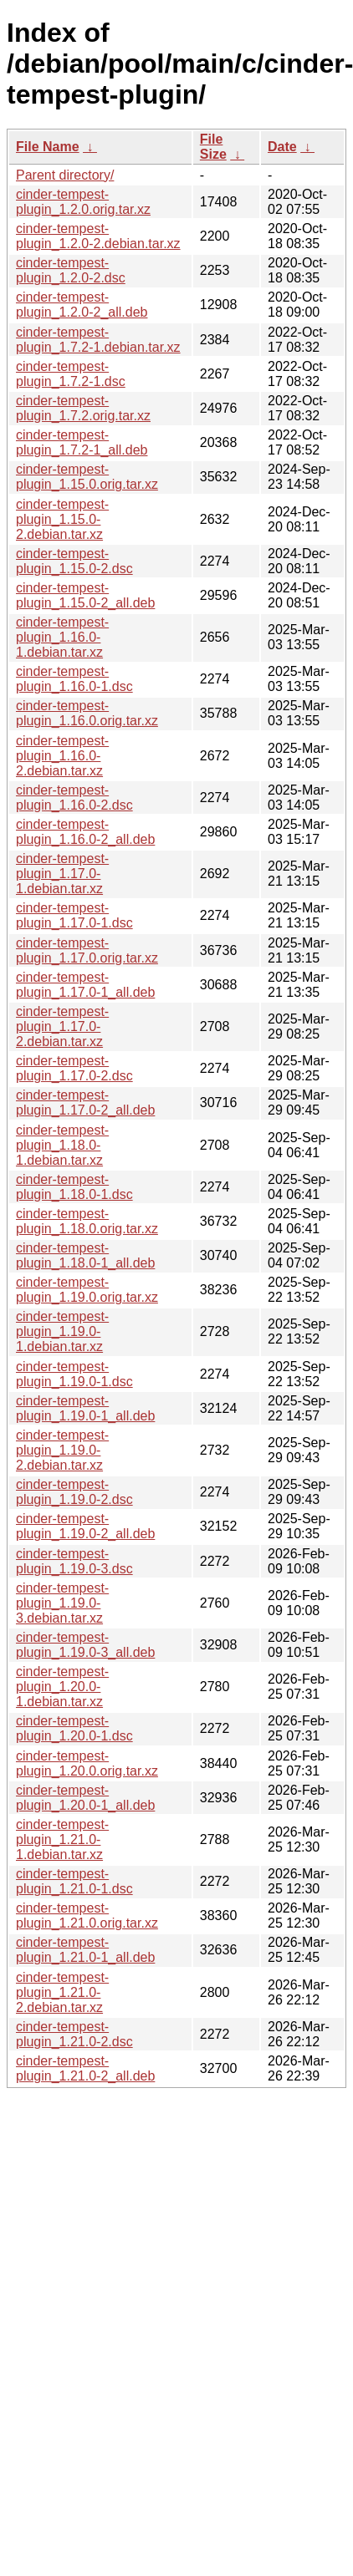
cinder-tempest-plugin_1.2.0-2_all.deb (81, 304)
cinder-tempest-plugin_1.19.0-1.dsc (74, 1374)
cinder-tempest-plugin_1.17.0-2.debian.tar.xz (62, 1026)
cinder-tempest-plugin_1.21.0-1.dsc (74, 1881)
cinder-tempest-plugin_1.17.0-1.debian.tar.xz (62, 873)
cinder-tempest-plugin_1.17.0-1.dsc (74, 915)
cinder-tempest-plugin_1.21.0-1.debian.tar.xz (62, 1839)
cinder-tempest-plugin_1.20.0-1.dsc (74, 1728)
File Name (47, 147)
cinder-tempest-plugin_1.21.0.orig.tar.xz (87, 1915)
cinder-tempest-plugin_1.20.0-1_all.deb (85, 1797)
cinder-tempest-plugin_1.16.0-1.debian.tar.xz (62, 637)
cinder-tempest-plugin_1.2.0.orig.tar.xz (83, 201)
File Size (213, 146)
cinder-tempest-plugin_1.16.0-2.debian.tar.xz (62, 756)
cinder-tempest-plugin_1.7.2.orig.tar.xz (83, 408)
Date (282, 147)
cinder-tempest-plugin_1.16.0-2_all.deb (85, 831)
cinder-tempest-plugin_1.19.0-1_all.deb (85, 1408)
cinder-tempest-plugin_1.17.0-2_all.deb (85, 1102)
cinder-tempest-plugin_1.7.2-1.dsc (70, 374)
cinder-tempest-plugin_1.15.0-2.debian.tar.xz (62, 519)
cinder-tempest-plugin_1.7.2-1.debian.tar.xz (98, 339)
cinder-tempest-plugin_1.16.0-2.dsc (74, 797)
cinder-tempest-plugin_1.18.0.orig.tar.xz (87, 1221)
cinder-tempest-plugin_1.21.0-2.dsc (74, 2034)
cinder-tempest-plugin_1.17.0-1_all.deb (85, 984)
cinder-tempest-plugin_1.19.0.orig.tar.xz (87, 1289)
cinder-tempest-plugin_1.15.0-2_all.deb (85, 595)
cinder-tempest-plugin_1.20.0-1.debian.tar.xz (62, 1686)
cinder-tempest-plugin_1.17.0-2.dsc (74, 1068)
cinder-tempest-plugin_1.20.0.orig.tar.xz (87, 1763)
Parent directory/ (65, 175)
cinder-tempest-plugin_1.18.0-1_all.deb (85, 1255)
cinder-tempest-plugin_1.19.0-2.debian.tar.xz (62, 1450)
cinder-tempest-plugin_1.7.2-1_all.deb (81, 442)
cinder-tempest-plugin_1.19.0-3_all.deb (85, 1644)
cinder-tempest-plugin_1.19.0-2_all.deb (85, 1526)
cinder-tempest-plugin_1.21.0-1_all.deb (85, 1949)
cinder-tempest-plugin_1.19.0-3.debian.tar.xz (62, 1603)
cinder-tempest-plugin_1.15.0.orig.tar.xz (87, 476)
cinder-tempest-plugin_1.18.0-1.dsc (74, 1187)
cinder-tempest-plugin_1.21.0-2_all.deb (85, 2068)
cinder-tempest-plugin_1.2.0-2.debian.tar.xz (98, 236)
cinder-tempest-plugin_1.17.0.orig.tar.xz (87, 950)
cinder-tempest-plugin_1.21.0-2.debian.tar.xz (62, 1992)
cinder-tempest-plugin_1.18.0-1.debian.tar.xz (62, 1145)
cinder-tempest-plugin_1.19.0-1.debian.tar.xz (62, 1331)
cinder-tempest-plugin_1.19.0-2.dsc (74, 1491)
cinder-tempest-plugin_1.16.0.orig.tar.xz (87, 713)
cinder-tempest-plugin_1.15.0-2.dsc (74, 561)
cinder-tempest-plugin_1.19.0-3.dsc (74, 1561)
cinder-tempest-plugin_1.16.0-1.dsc (74, 679)
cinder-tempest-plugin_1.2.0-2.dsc (70, 270)
